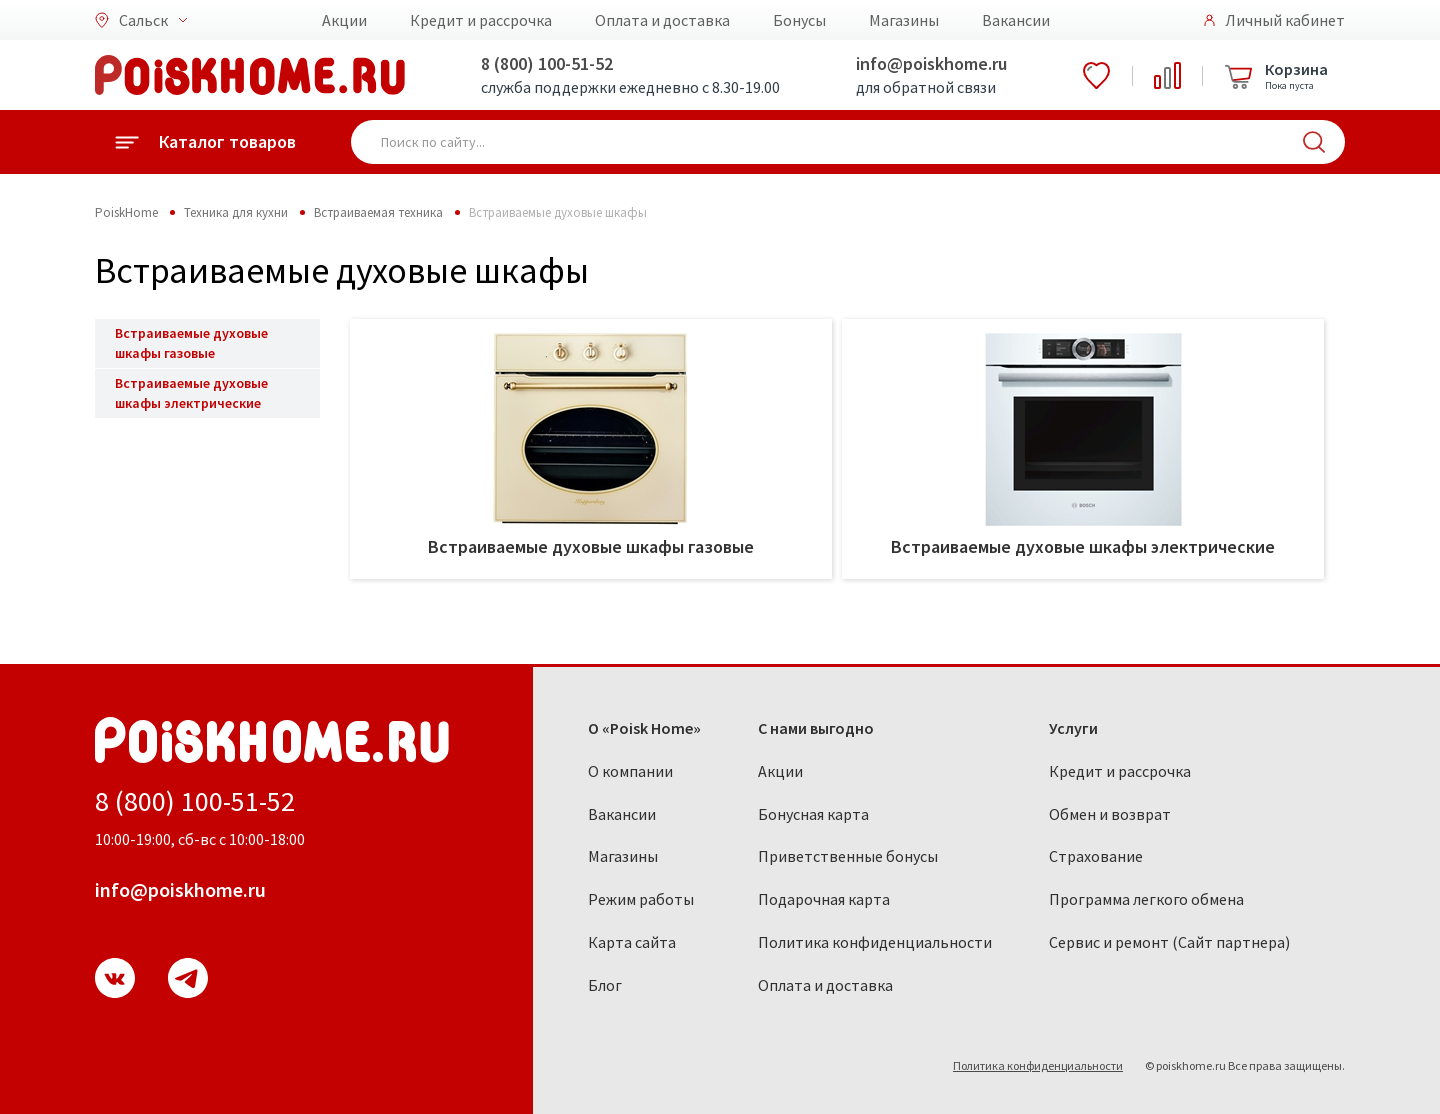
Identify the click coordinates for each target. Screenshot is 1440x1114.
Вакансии (1016, 20)
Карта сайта (632, 942)
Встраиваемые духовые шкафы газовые (191, 343)
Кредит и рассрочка (481, 20)
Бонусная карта (813, 814)
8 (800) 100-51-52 (547, 63)
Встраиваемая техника (378, 212)
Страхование (1096, 856)
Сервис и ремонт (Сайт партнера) (1169, 942)
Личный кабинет (1285, 20)
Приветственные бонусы (848, 856)
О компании (630, 771)
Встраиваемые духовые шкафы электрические (191, 393)
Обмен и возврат (1110, 814)
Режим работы (641, 899)
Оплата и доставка (662, 20)
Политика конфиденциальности (875, 942)
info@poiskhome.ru (931, 63)
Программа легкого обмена (1146, 899)
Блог (605, 985)
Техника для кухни (236, 212)
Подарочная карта (824, 899)
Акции (344, 20)
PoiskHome (126, 212)
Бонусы (799, 20)
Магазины (904, 20)
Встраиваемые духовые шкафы (558, 212)
